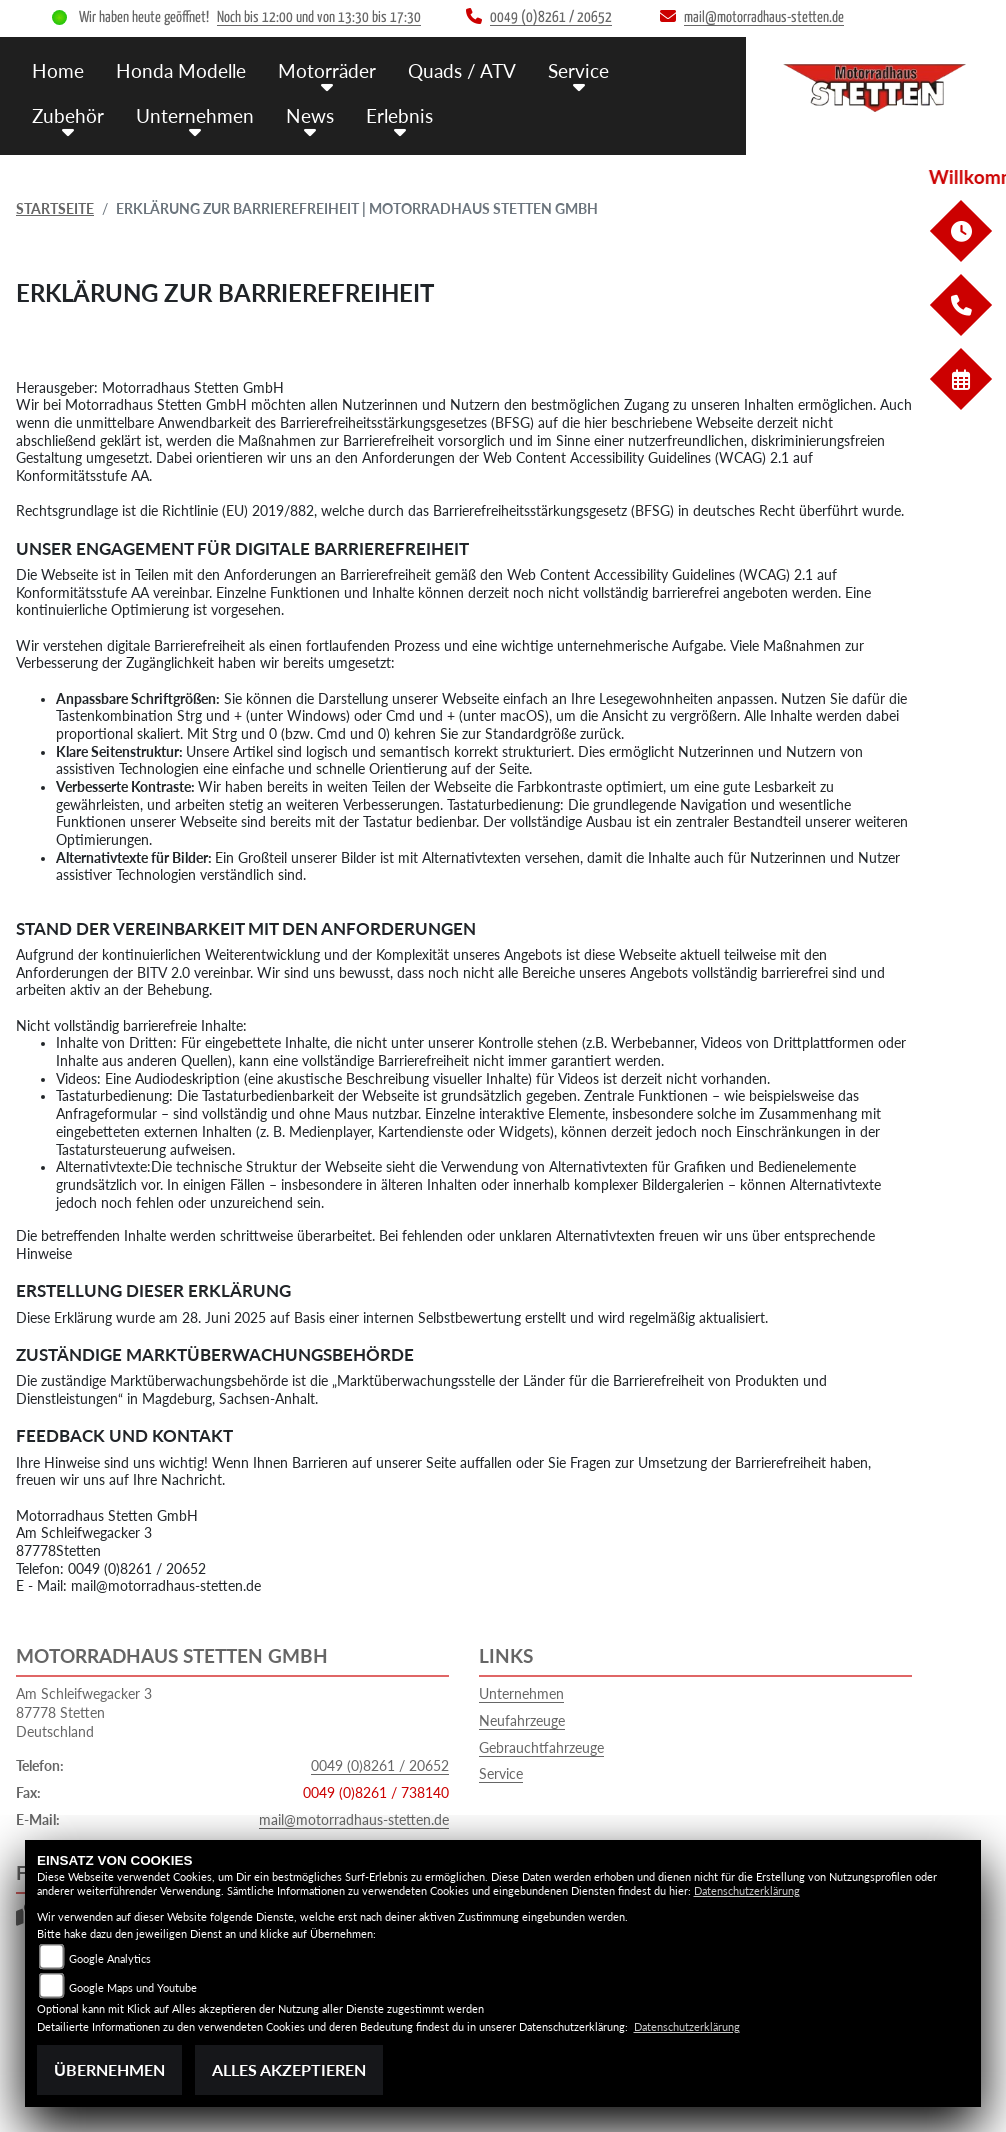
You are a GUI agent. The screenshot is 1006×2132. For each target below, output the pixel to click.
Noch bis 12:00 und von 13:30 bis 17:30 (319, 17)
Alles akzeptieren (289, 2069)
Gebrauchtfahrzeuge (541, 1747)
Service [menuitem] (578, 70)
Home (58, 70)
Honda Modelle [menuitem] (181, 70)
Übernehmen (109, 2069)
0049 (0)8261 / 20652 (380, 1765)
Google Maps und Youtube (133, 1987)
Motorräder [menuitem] (327, 70)
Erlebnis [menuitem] (399, 115)
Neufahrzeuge (522, 1720)
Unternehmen (521, 1693)
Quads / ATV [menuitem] (462, 70)
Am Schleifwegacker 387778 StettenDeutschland (84, 1712)
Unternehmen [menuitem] (195, 115)
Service (501, 1773)
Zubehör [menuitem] (68, 115)
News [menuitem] (310, 115)
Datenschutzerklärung (747, 1890)
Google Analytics (110, 1958)
